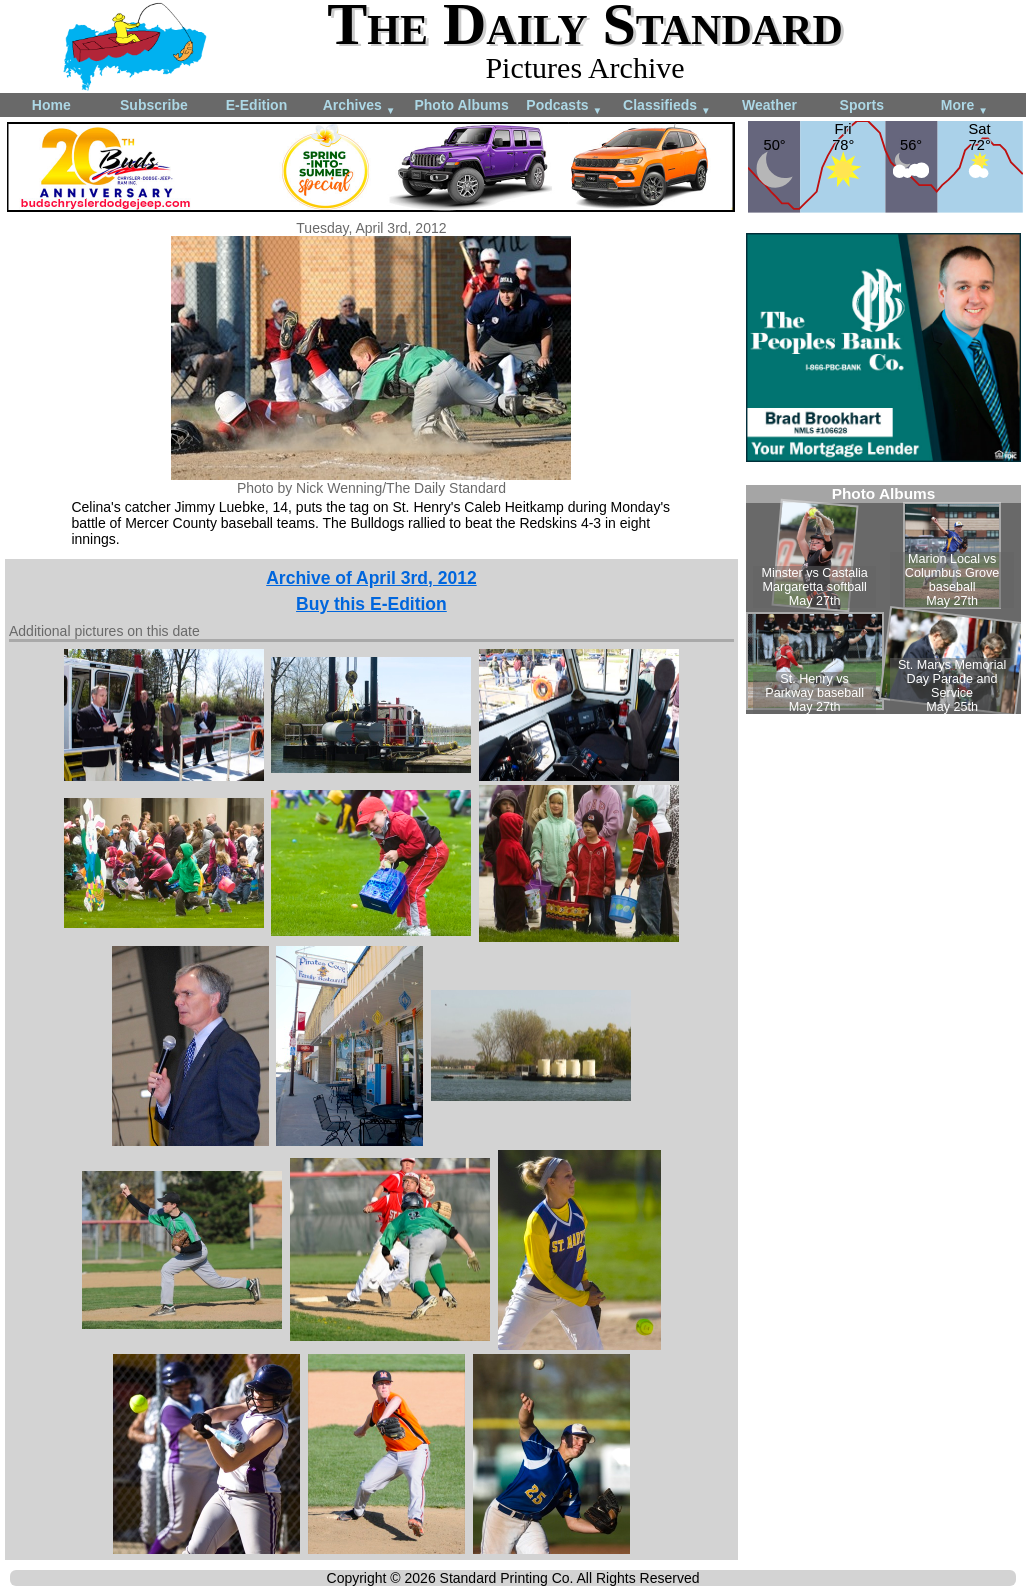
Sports (862, 105)
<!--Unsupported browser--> (883, 599)
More (964, 106)
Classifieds (667, 106)
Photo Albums (461, 105)
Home (51, 105)
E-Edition (256, 105)
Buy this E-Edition (371, 604)
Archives (359, 106)
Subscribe (154, 105)
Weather (769, 105)
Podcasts (564, 106)
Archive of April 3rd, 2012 (371, 578)
